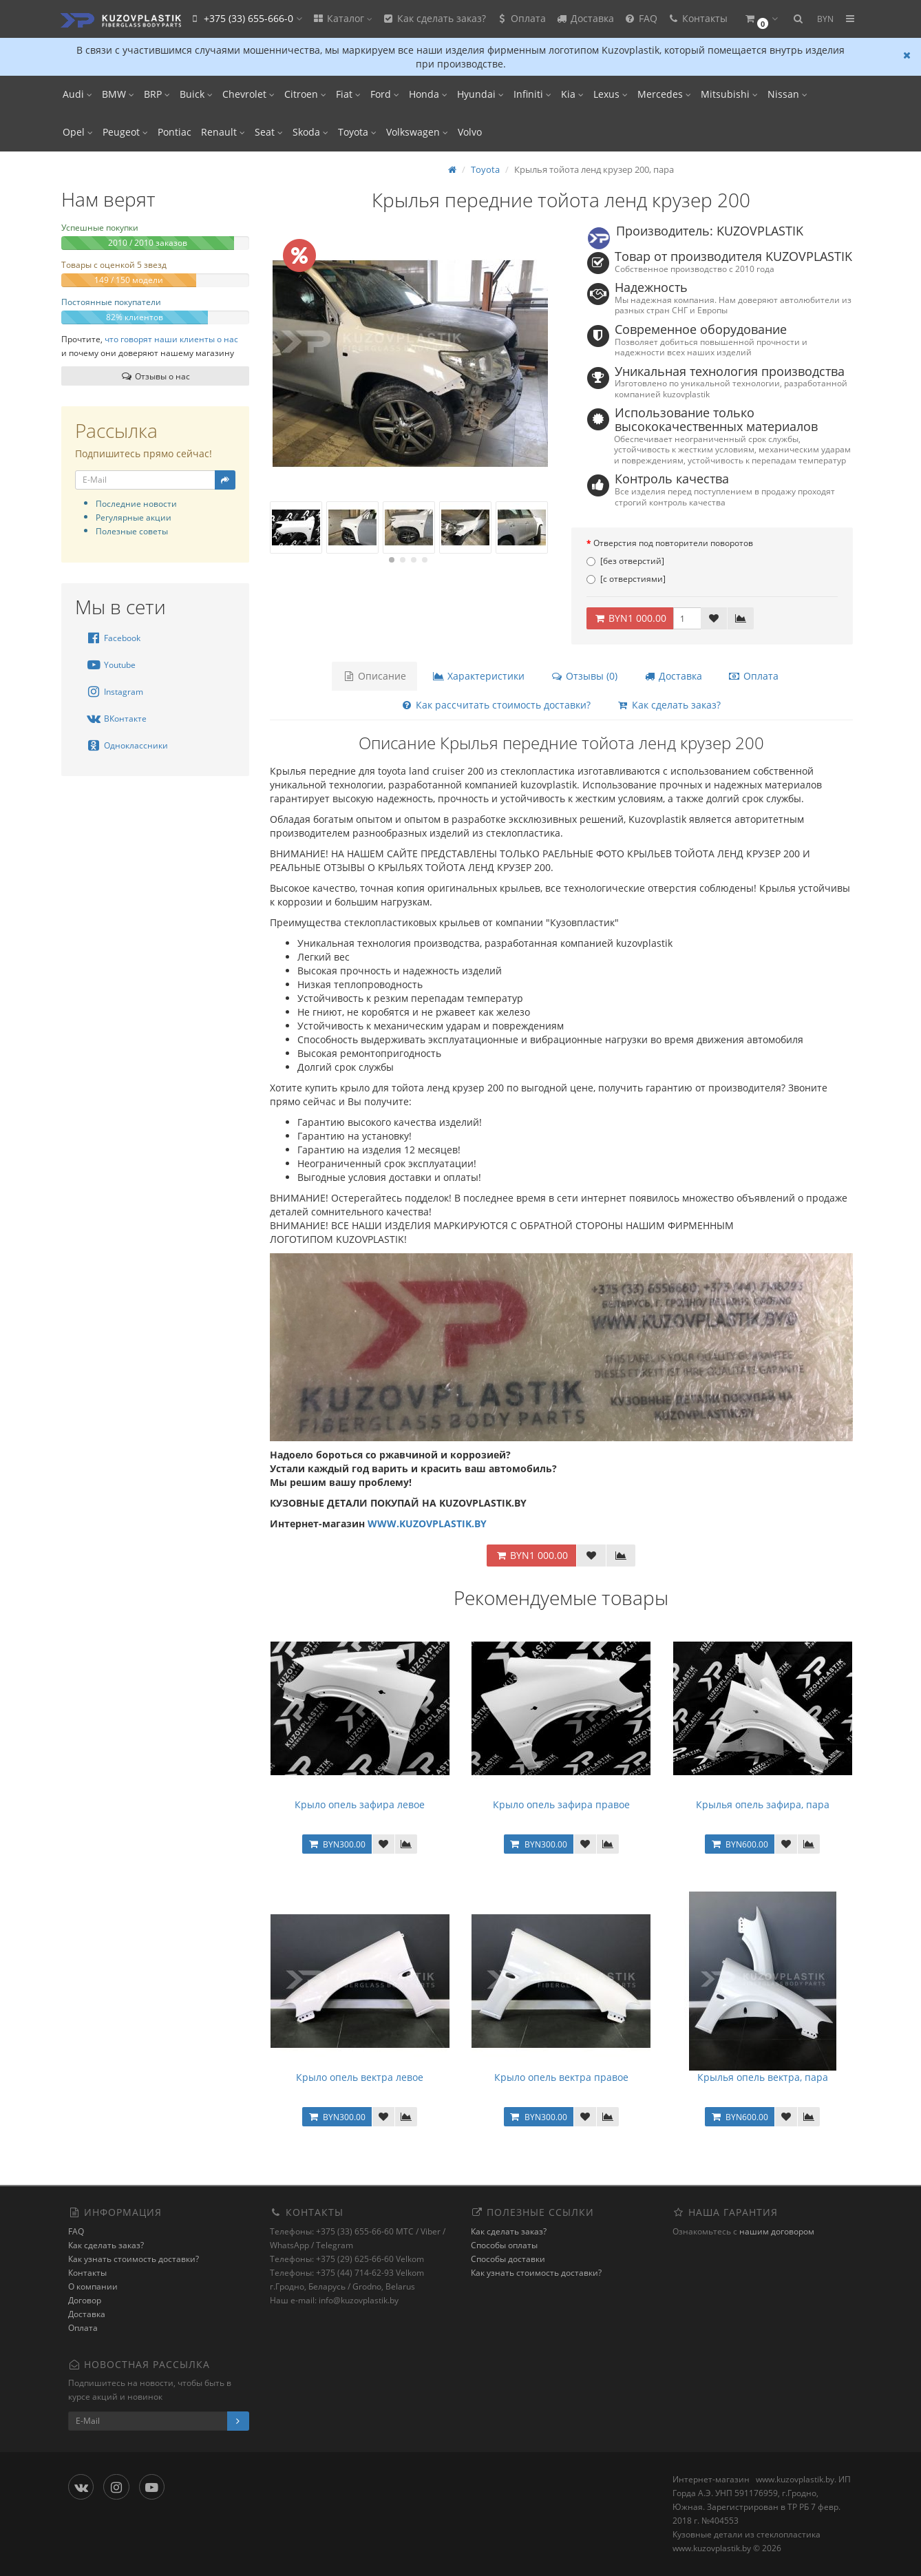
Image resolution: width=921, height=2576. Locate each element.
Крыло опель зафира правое (561, 1804)
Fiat (348, 94)
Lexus (610, 94)
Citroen (305, 94)
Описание (374, 675)
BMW (118, 94)
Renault (223, 131)
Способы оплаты (504, 2245)
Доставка (584, 18)
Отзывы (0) (584, 675)
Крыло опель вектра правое (561, 2077)
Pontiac (174, 131)
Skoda (310, 131)
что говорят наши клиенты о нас (171, 338)
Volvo (470, 131)
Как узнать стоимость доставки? (133, 2259)
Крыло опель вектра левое (359, 2077)
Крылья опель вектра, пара (762, 2077)
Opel (78, 131)
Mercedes (664, 94)
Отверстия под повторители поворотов (673, 543)
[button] (761, 19)
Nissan (787, 94)
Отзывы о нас (155, 376)
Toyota (357, 131)
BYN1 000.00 (629, 618)
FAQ (640, 18)
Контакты (697, 18)
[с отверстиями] (626, 579)
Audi (77, 94)
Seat (269, 131)
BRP (157, 94)
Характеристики (478, 675)
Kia (572, 94)
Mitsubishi (729, 94)
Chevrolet (248, 94)
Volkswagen (417, 131)
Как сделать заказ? (434, 18)
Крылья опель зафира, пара (762, 1804)
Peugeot (125, 131)
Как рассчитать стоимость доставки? (496, 704)
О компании (93, 2286)
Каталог (342, 18)
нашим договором (776, 2231)
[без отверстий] (625, 561)
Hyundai (480, 94)
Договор (84, 2300)
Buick (196, 94)
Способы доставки (508, 2259)
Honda (428, 94)
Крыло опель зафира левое (360, 1804)
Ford (384, 94)
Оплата (521, 18)
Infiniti (532, 94)
